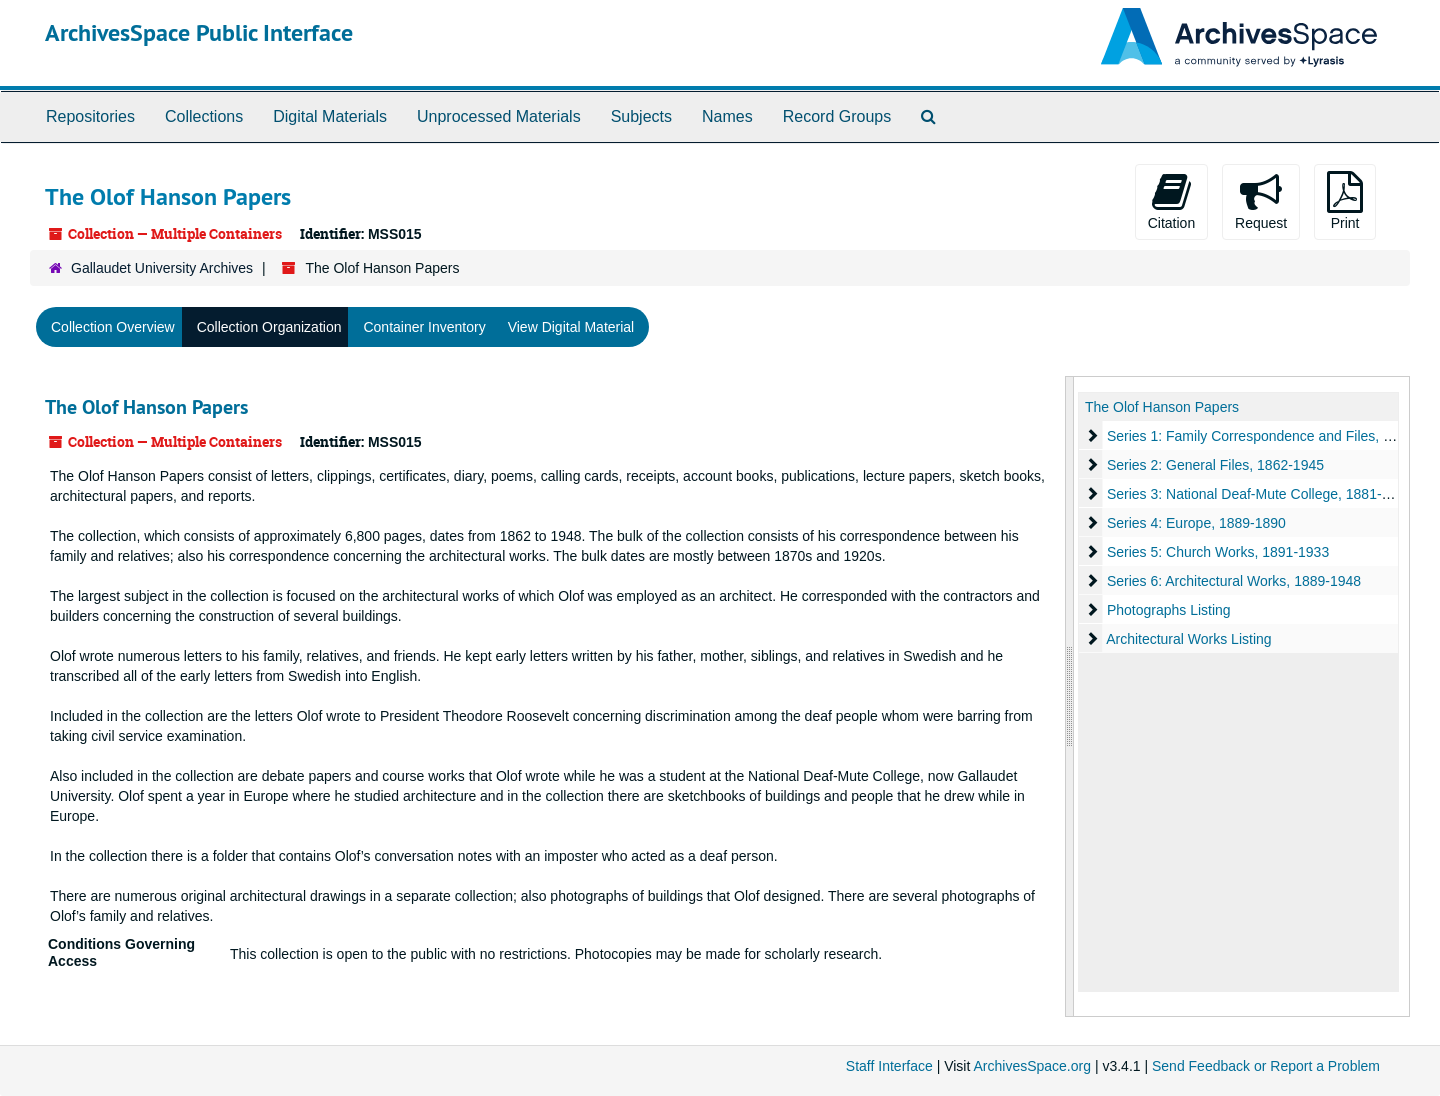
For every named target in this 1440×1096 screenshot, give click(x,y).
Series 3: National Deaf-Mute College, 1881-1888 (1260, 494)
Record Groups (837, 116)
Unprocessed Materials (499, 116)
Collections (204, 116)
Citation (1171, 201)
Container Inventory (424, 327)
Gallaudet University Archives (162, 268)
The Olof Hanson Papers (146, 407)
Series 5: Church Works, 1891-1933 (1218, 552)
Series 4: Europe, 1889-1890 (1196, 523)
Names (727, 116)
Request (1261, 201)
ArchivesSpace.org (1032, 1066)
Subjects (641, 116)
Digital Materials (330, 116)
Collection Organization (269, 327)
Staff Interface (889, 1066)
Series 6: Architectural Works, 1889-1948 (1234, 581)
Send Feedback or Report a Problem (1266, 1066)
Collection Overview (113, 327)
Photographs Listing (1169, 610)
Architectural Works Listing (1188, 639)
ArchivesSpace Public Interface (199, 32)
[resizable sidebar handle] (1070, 696)
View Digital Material (571, 327)
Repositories (90, 116)
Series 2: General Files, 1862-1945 (1215, 465)
